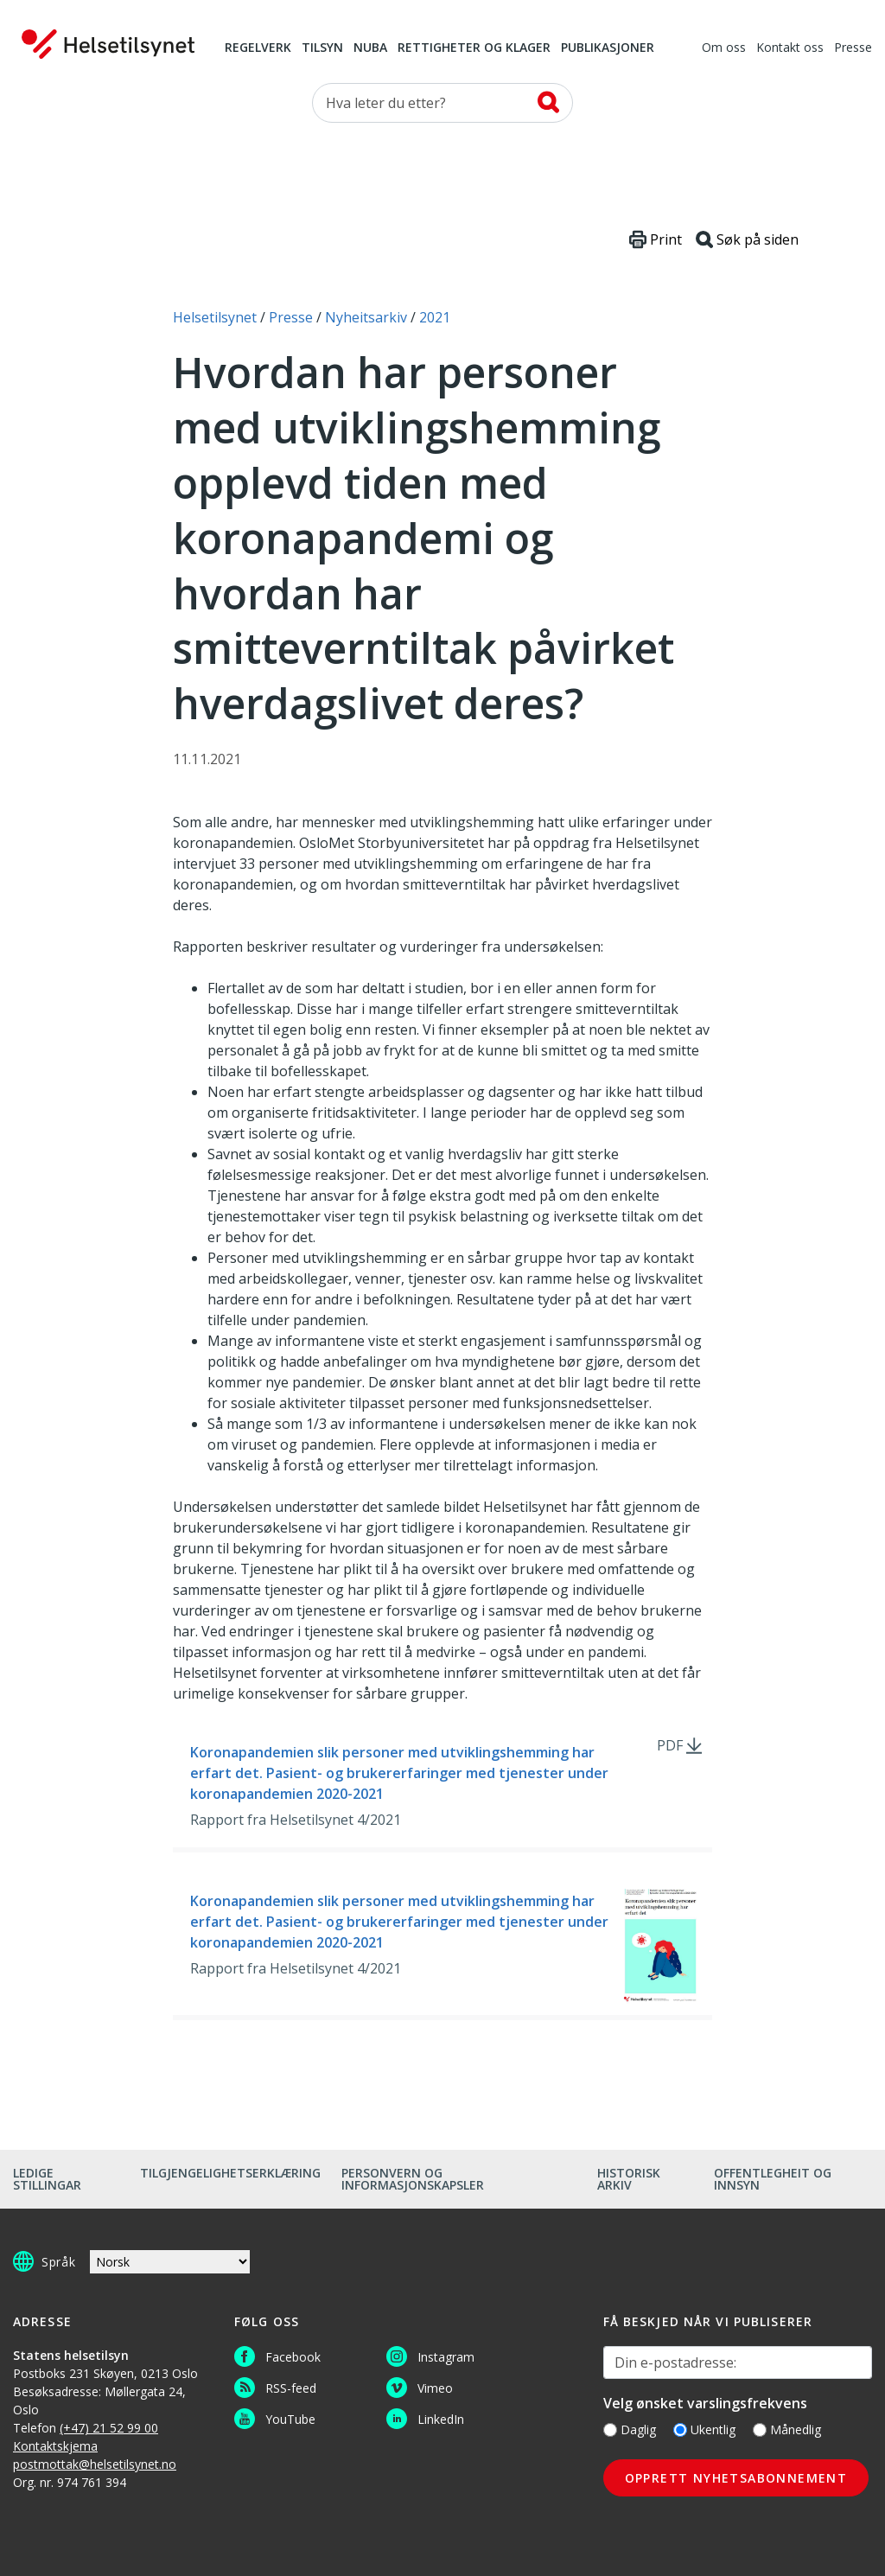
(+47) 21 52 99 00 (109, 2428)
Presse (853, 48)
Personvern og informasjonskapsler (412, 2179)
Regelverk (258, 48)
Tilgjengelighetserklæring (230, 2173)
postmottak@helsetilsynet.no (94, 2464)
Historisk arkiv (628, 2179)
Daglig (629, 2429)
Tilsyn (322, 48)
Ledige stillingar (47, 2179)
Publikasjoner (607, 48)
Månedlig (787, 2429)
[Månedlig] (760, 2430)
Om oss (724, 48)
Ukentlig (704, 2429)
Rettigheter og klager (474, 48)
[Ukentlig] (680, 2430)
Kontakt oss (790, 48)
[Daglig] (610, 2430)
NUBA (370, 48)
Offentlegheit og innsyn (772, 2179)
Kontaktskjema (55, 2446)
